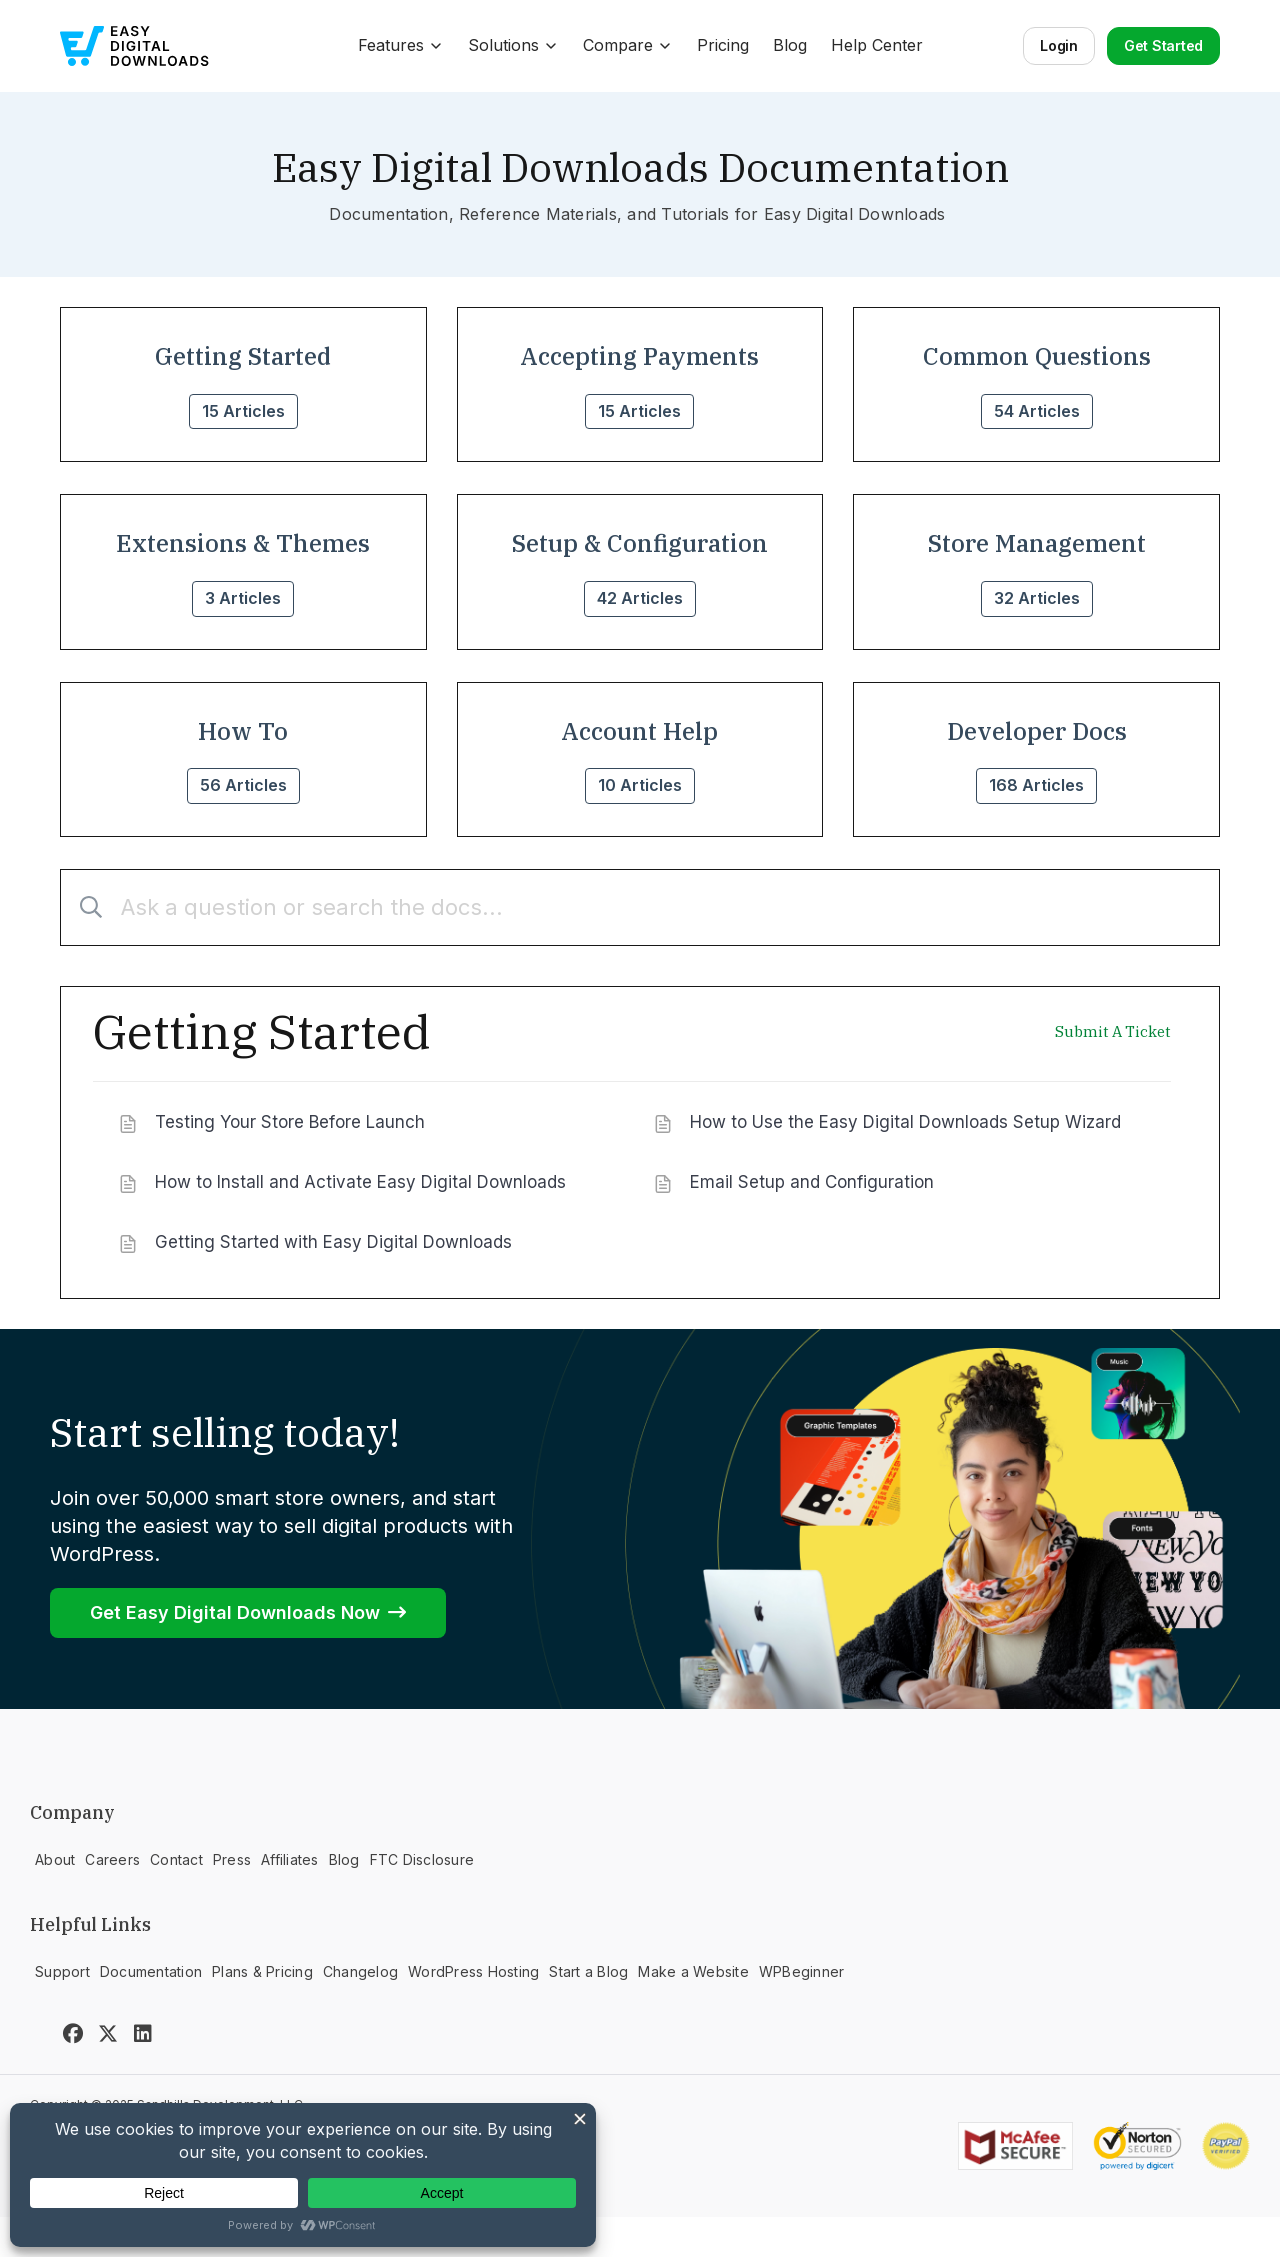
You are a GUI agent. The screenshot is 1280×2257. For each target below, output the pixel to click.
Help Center (877, 45)
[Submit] (83, 907)
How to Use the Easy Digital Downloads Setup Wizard (905, 1122)
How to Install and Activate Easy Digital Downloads (360, 1182)
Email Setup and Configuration (812, 1182)
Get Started (1163, 45)
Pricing (723, 45)
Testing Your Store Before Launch (290, 1122)
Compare (628, 45)
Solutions (513, 45)
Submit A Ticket (1113, 1032)
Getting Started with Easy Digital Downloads (333, 1242)
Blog (790, 45)
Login (1059, 45)
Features (401, 45)
